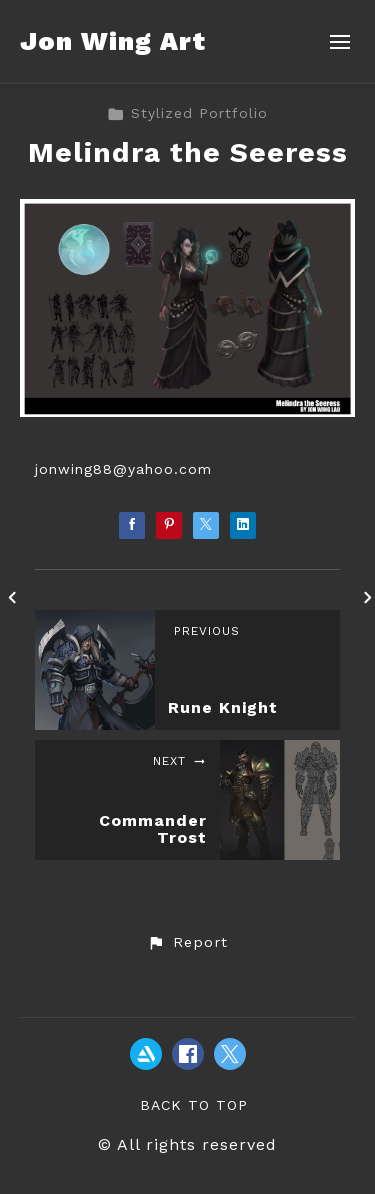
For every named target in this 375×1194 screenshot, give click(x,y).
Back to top (194, 1105)
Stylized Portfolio (187, 113)
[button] (187, 943)
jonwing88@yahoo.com (123, 469)
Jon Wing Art (113, 41)
